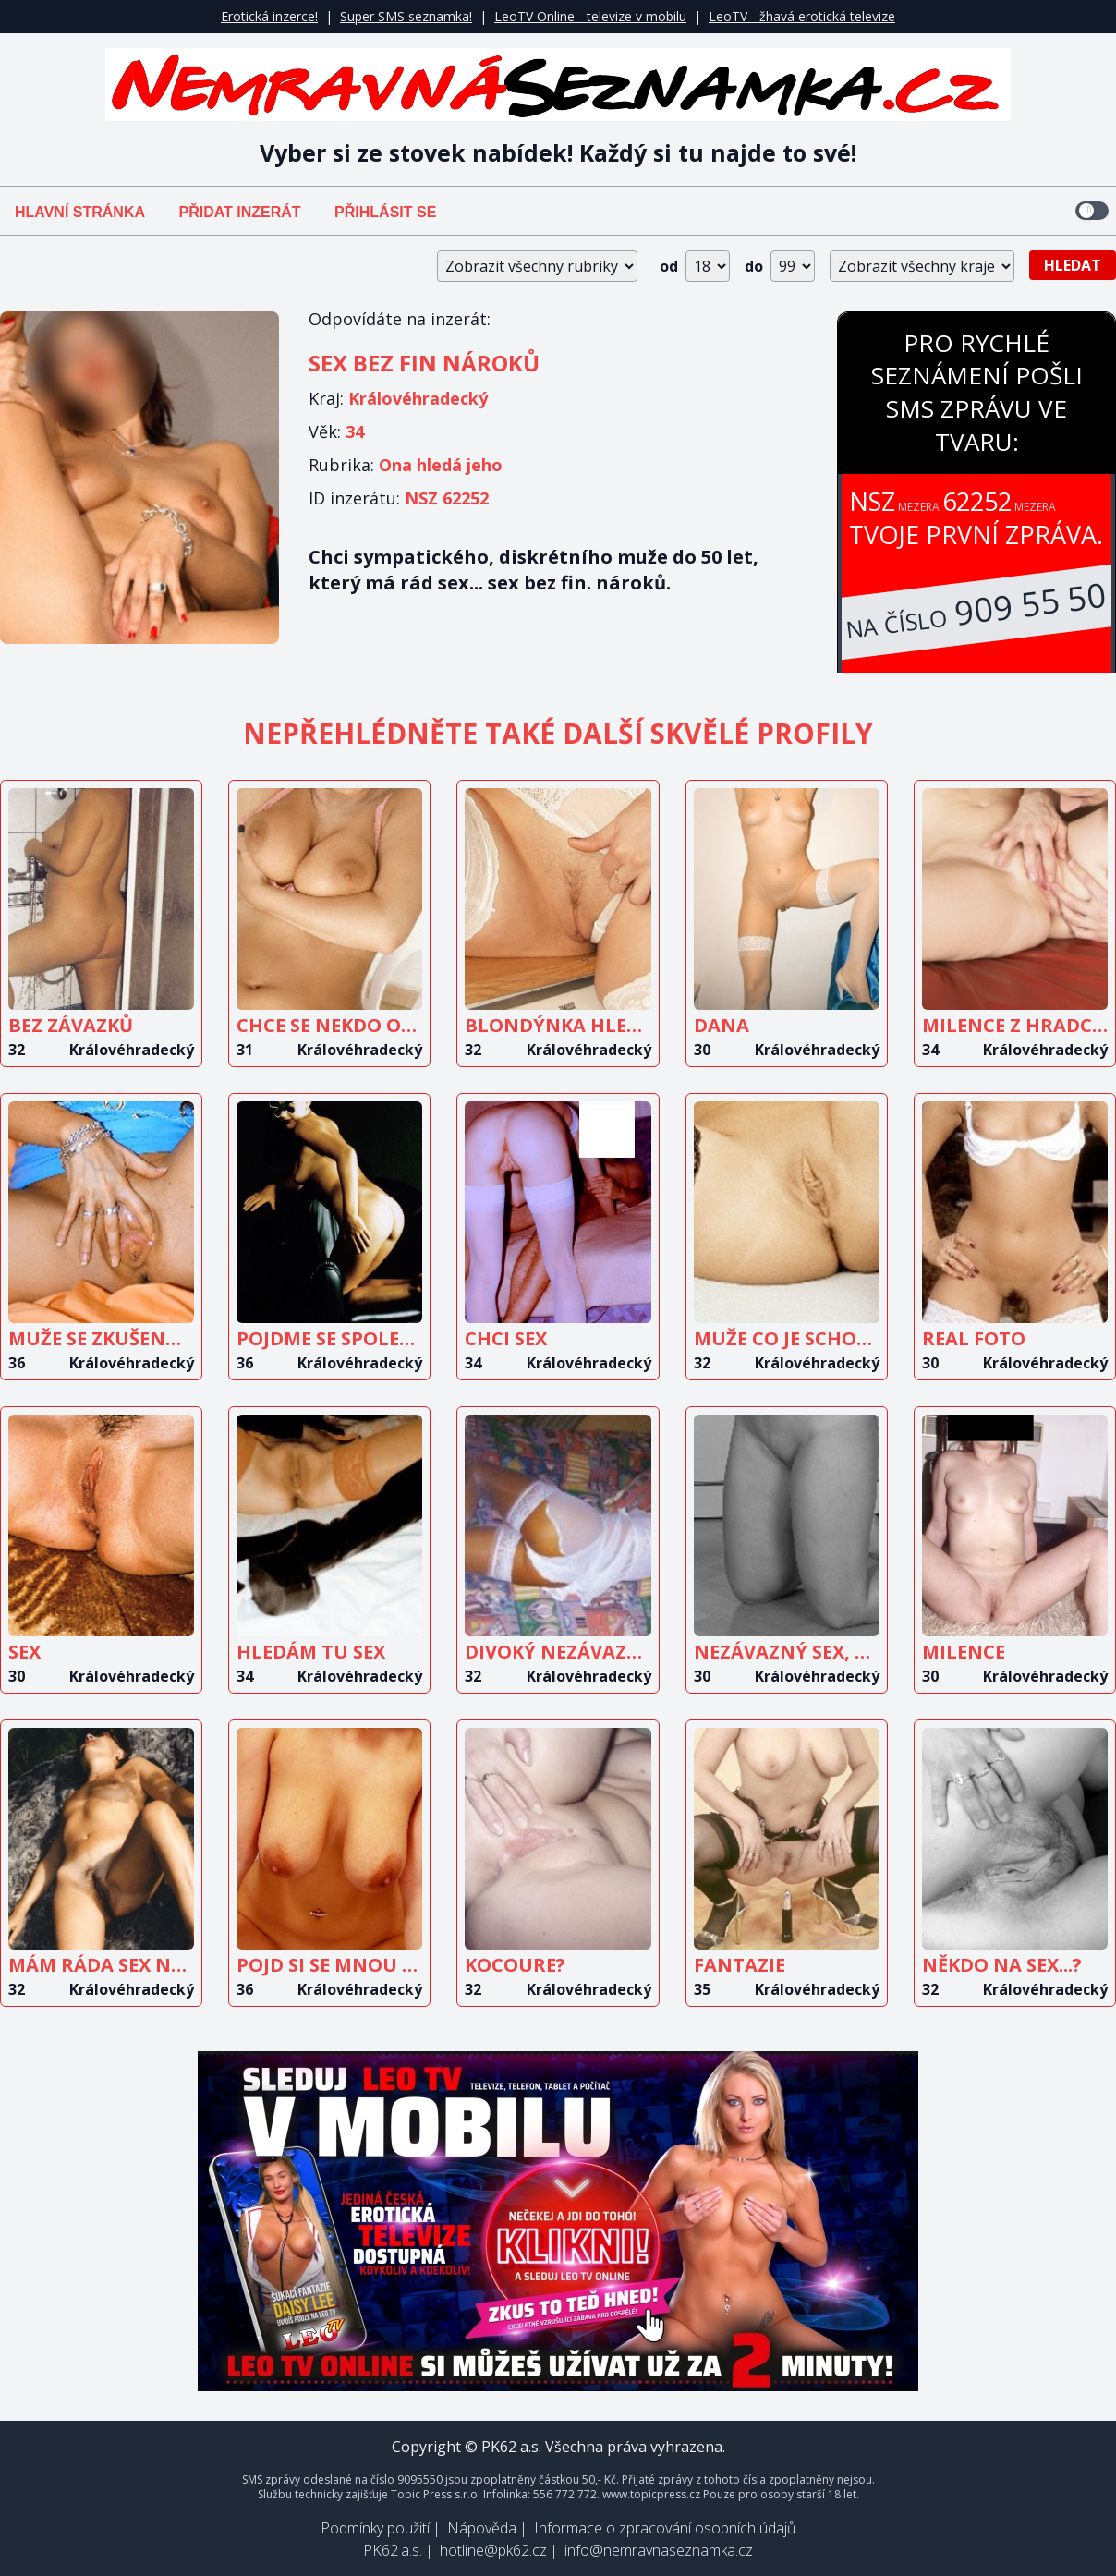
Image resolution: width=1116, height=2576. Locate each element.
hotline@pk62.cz (493, 2550)
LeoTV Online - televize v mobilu (590, 16)
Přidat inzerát (239, 212)
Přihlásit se (385, 212)
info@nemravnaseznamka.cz (658, 2550)
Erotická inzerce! (269, 16)
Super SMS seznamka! (406, 16)
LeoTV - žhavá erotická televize (802, 16)
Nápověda (481, 2528)
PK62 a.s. (392, 2550)
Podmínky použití (375, 2528)
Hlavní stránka (80, 212)
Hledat (1072, 265)
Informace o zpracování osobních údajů (664, 2528)
